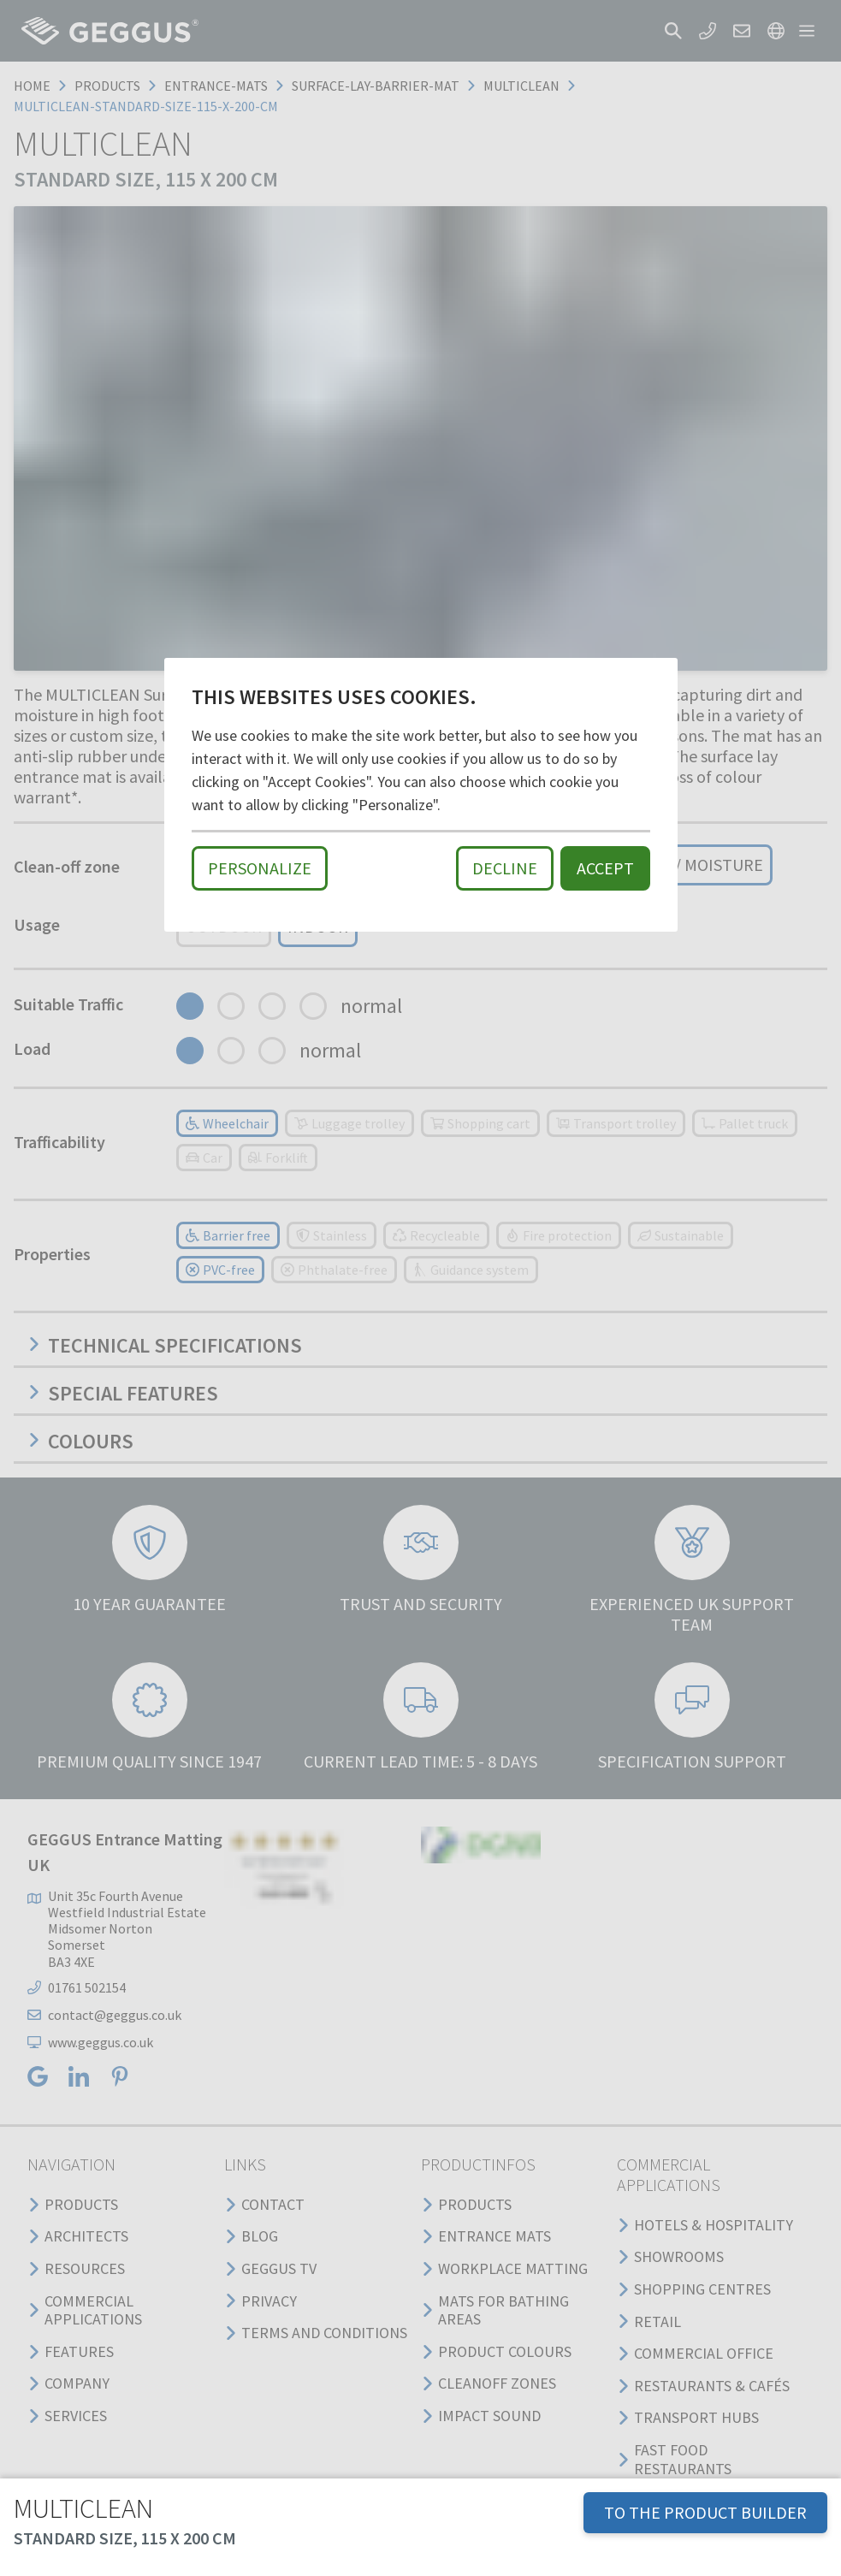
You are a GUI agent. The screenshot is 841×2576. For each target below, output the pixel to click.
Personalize (259, 868)
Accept (605, 868)
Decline (504, 868)
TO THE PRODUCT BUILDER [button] (705, 2512)
